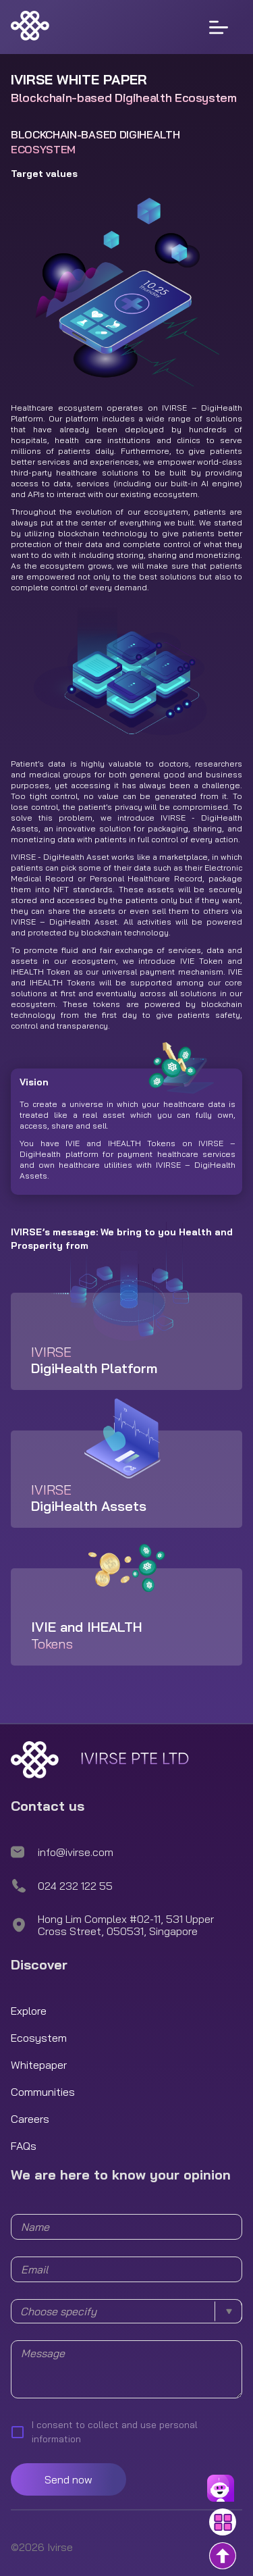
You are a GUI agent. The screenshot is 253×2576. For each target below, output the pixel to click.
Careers (30, 2119)
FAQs (23, 2146)
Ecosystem (39, 2037)
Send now (68, 2479)
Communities (43, 2091)
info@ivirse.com (75, 1852)
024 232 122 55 (75, 1885)
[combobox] (126, 2311)
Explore (29, 2010)
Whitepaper (39, 2064)
